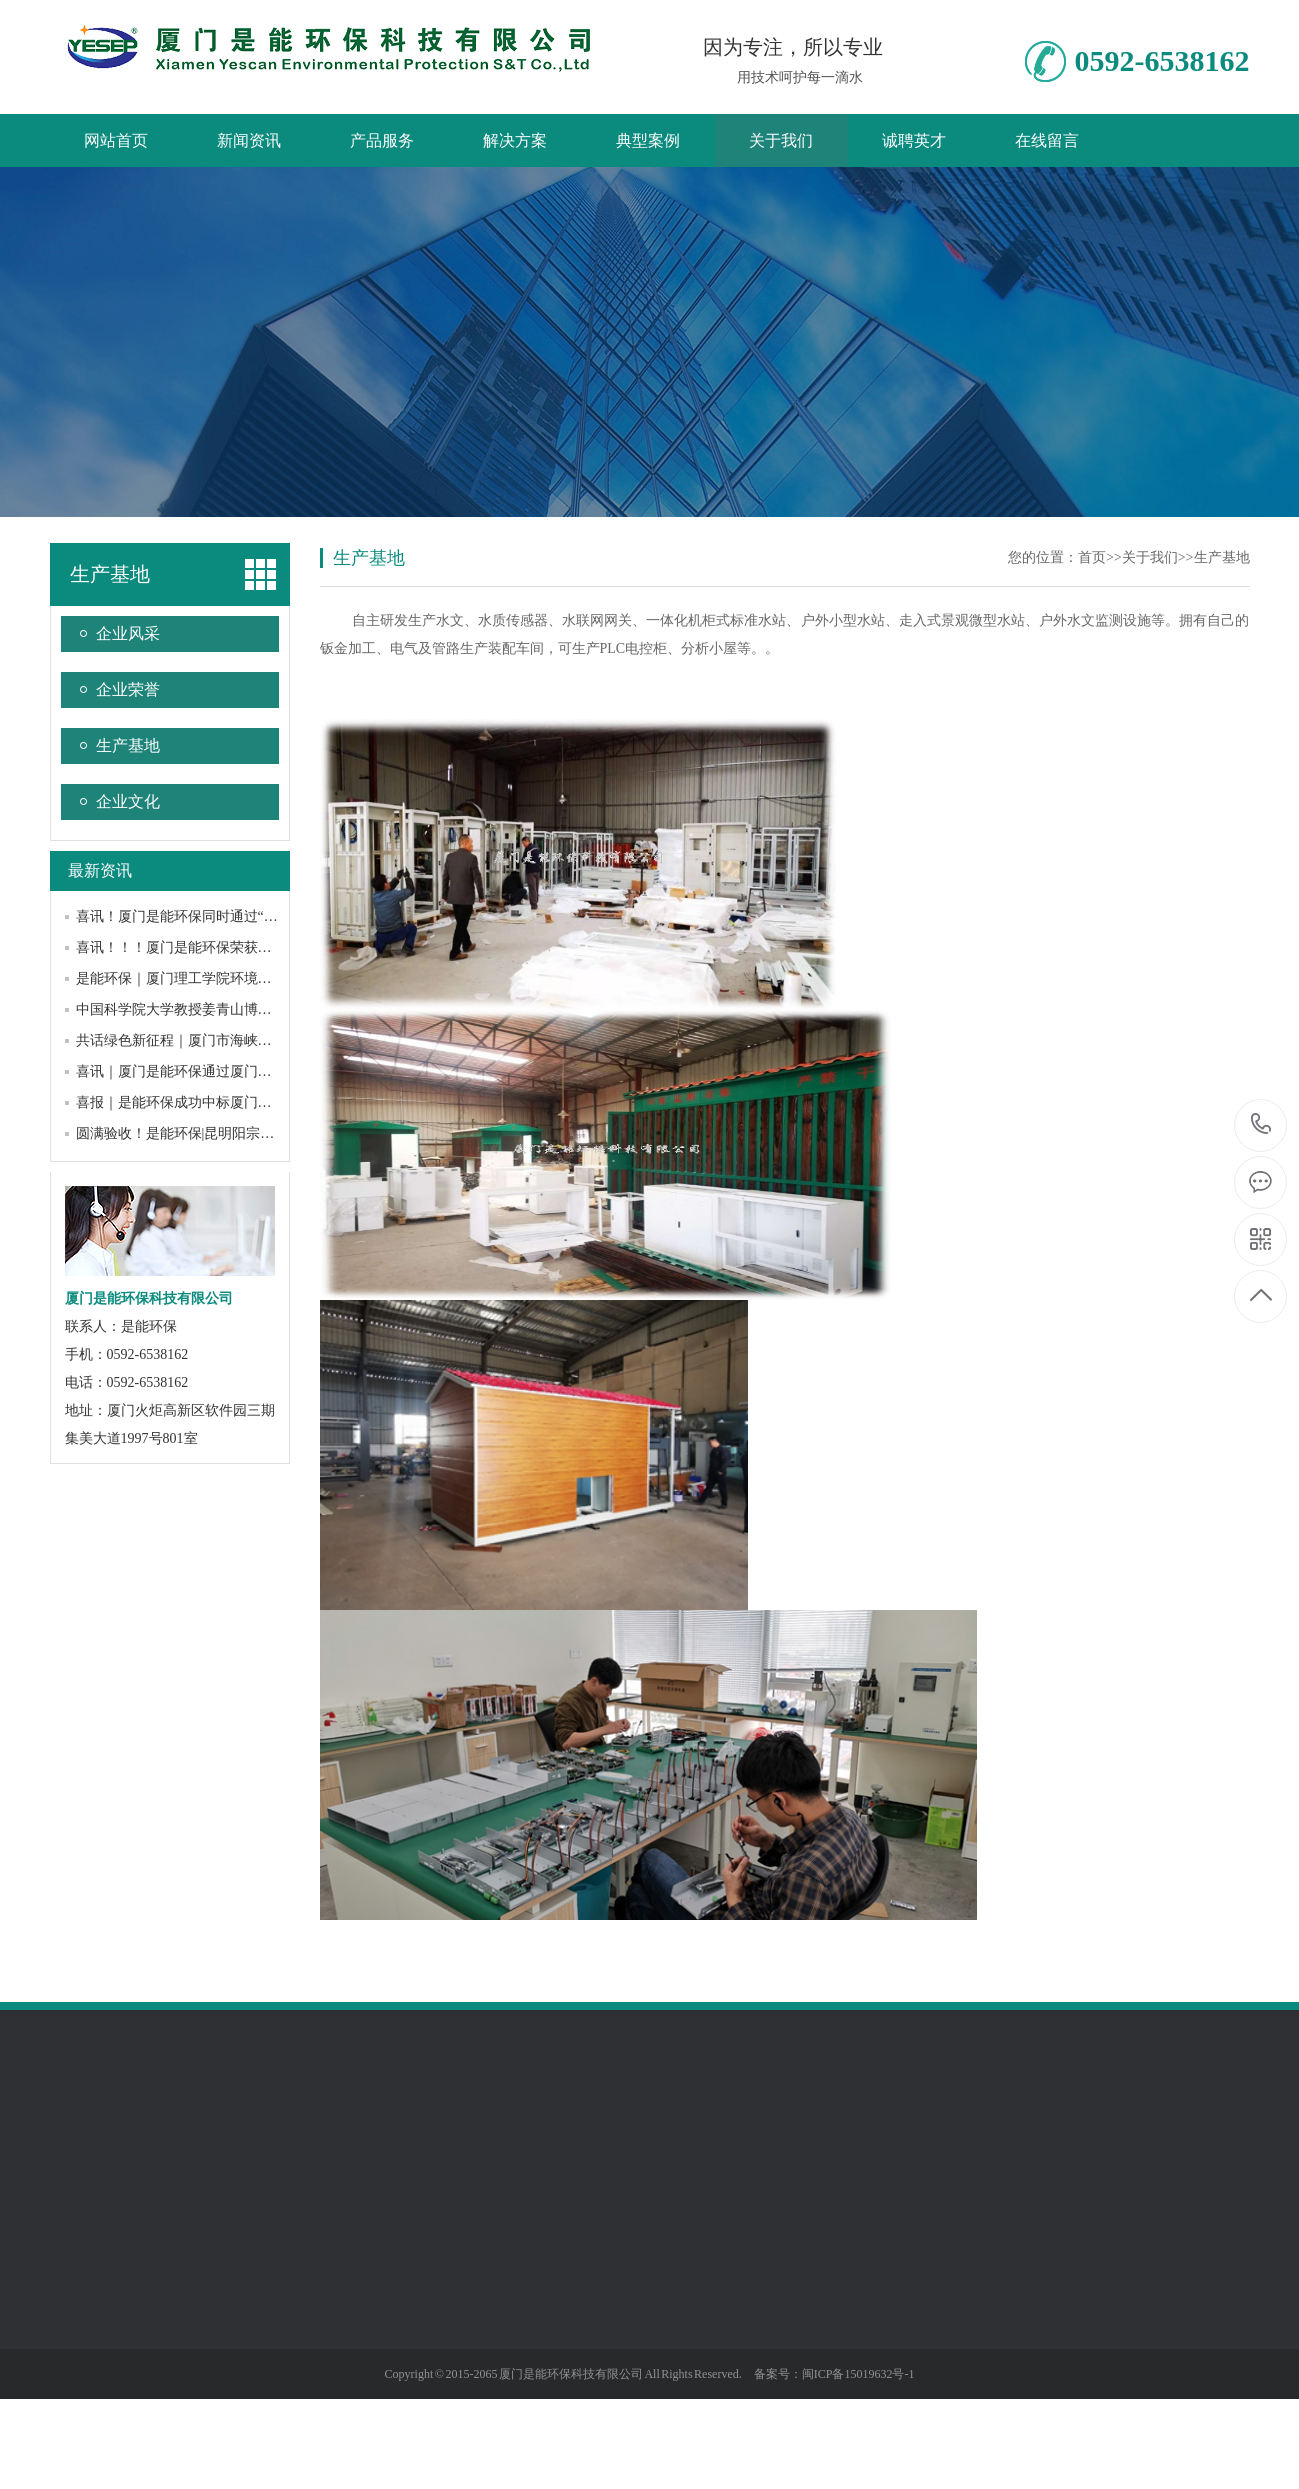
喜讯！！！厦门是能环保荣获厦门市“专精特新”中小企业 (250, 947)
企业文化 (128, 801)
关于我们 (781, 140)
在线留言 (1047, 140)
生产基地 (110, 574)
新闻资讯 (249, 140)
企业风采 (128, 633)
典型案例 (648, 140)
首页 (1092, 557)
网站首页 (116, 140)
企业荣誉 (128, 689)
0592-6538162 (1261, 1125)
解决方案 (515, 140)
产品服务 (382, 140)
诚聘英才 (914, 140)
